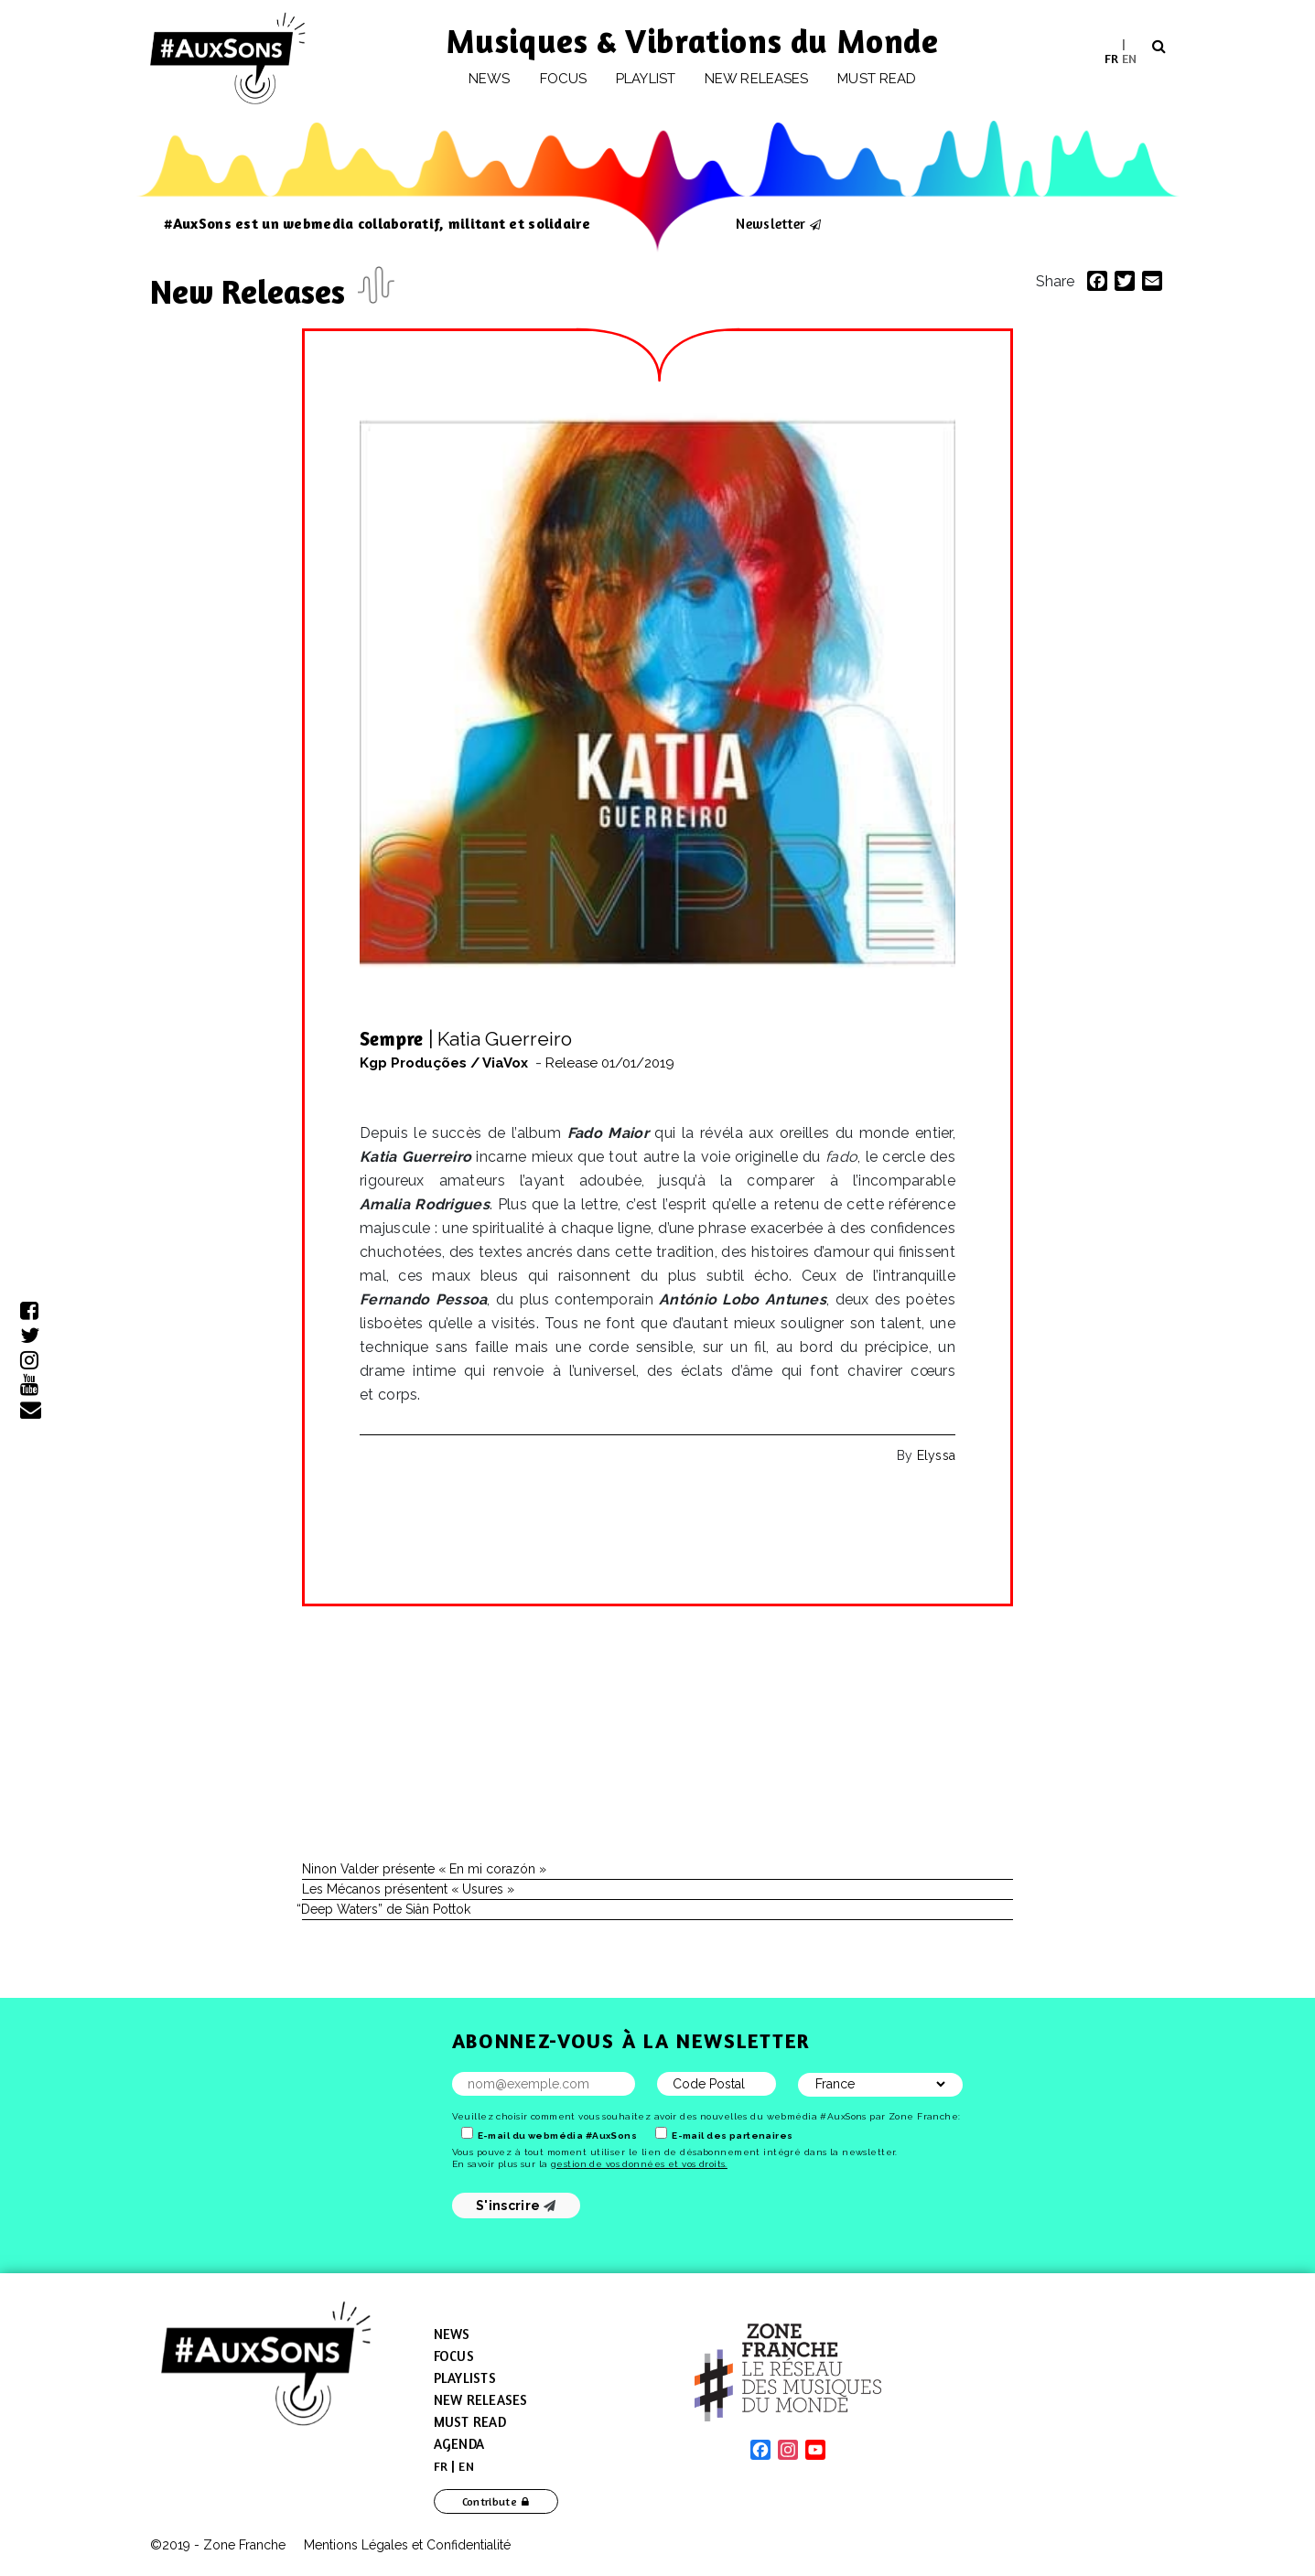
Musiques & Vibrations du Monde (693, 40)
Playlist (645, 78)
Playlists (465, 2378)
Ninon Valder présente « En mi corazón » (424, 1869)
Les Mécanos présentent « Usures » (408, 1889)
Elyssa (936, 1455)
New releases (756, 78)
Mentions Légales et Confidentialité (407, 2545)
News (489, 78)
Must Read (876, 78)
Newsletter (770, 223)
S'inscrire (515, 2205)
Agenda (459, 2444)
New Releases (251, 291)
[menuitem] (1111, 58)
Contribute (490, 2501)
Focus (563, 78)
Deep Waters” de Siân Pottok (386, 1909)
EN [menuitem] (1129, 57)
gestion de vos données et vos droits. (639, 2164)
